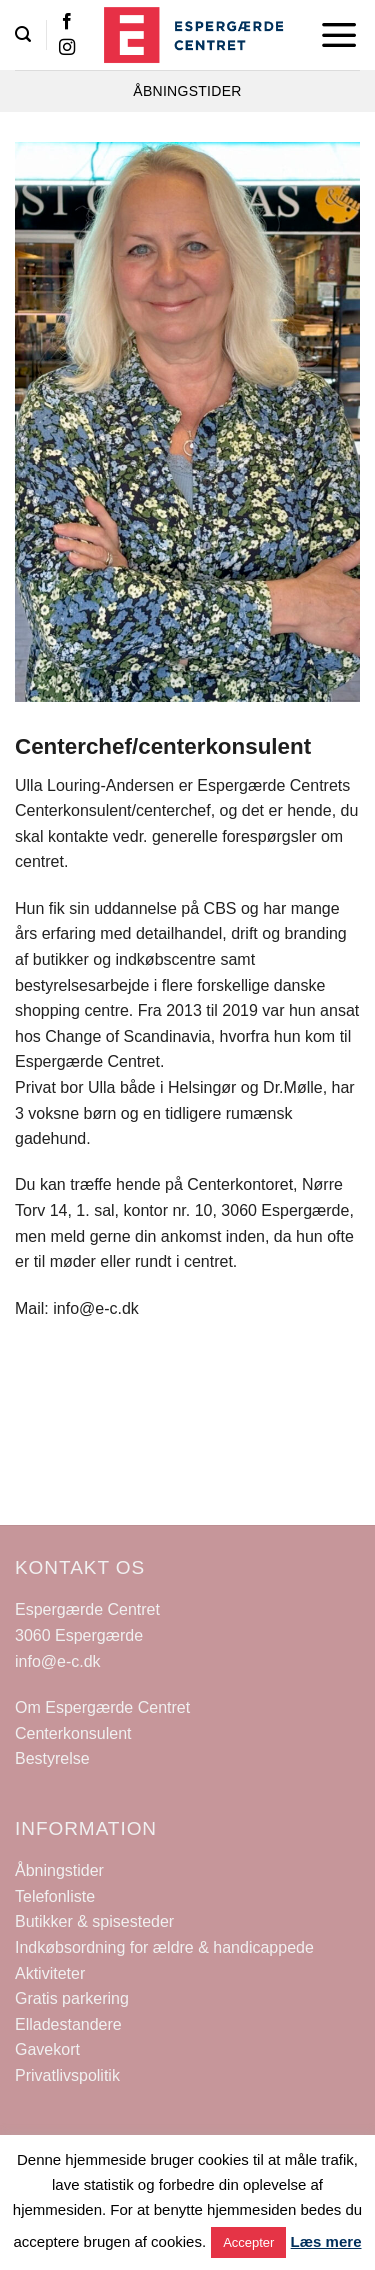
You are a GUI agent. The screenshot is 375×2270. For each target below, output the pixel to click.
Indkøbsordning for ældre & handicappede (164, 1947)
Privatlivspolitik (67, 2075)
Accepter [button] (248, 2242)
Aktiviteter (50, 1973)
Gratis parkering (72, 1998)
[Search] (23, 34)
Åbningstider (59, 1870)
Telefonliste (55, 1896)
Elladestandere (68, 2024)
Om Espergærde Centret (102, 1707)
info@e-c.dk (58, 1661)
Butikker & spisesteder (94, 1921)
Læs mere (326, 2241)
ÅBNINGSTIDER (187, 91)
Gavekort (47, 2049)
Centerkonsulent (73, 1733)
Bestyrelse (52, 1758)
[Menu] (339, 35)
